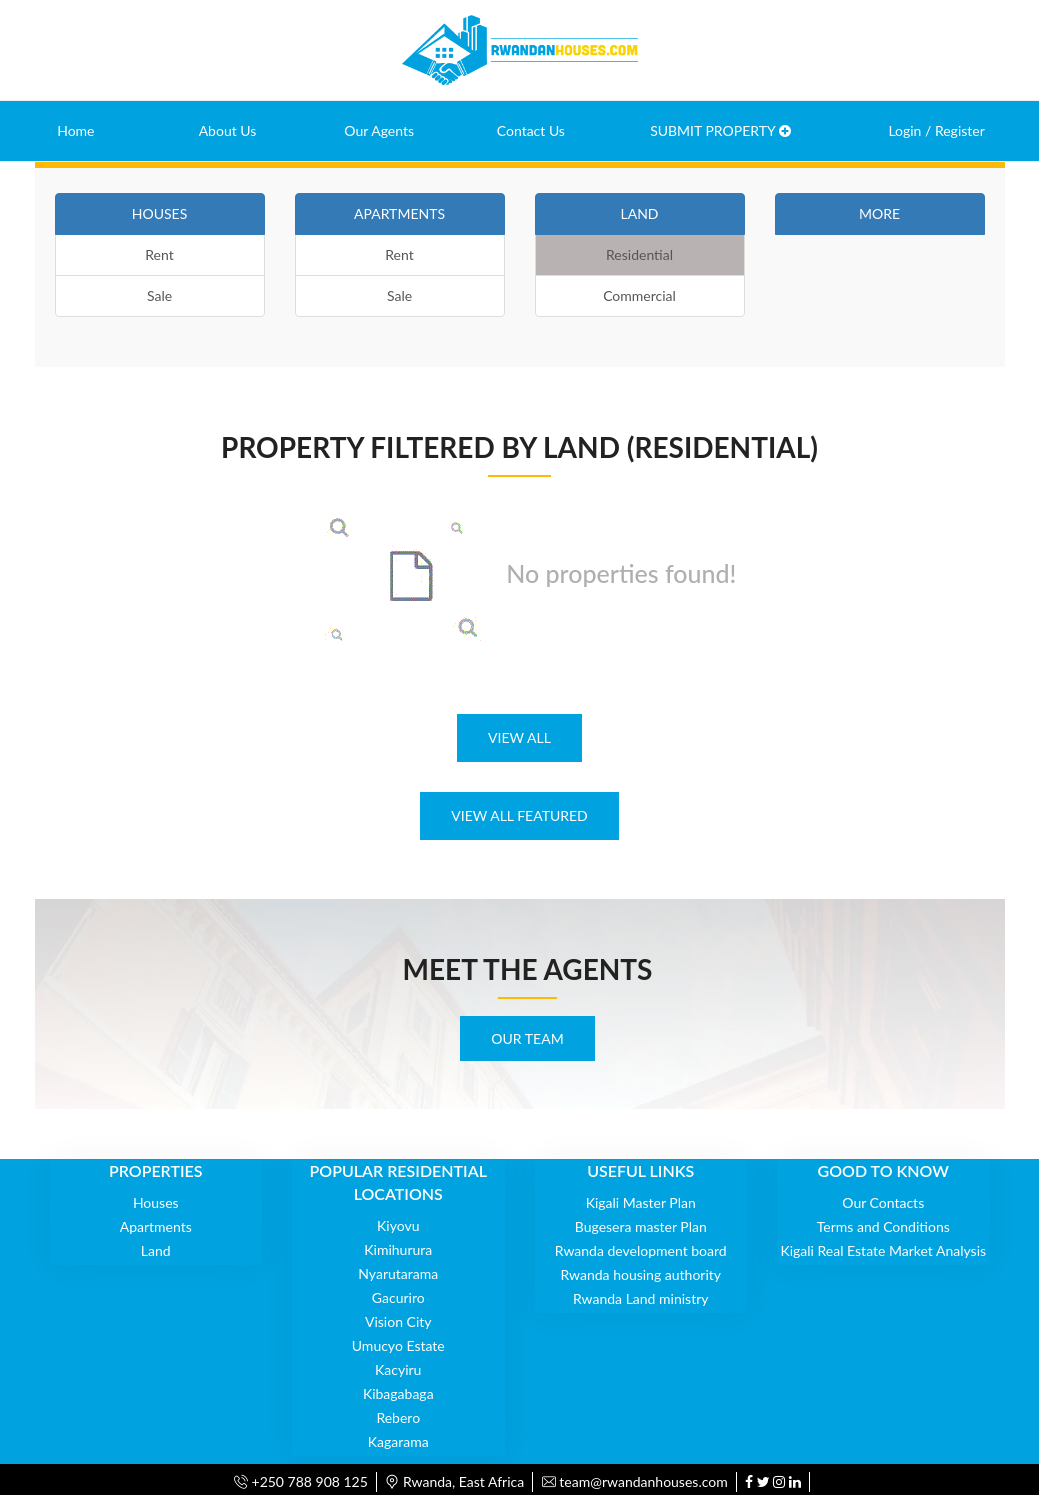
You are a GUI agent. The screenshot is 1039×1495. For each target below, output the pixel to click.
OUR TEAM (527, 1038)
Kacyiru (398, 1369)
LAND (639, 213)
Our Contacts (883, 1202)
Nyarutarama (398, 1273)
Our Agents (379, 130)
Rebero (398, 1417)
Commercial (639, 295)
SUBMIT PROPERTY (720, 130)
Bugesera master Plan (641, 1226)
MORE (879, 213)
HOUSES (159, 213)
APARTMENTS (399, 213)
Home (75, 130)
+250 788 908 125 (301, 1481)
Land (156, 1250)
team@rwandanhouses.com (635, 1481)
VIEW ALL (519, 737)
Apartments (156, 1226)
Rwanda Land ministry (641, 1298)
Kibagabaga (398, 1393)
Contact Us (531, 130)
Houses (156, 1202)
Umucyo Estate (398, 1345)
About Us (228, 130)
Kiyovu (398, 1225)
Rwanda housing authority (640, 1274)
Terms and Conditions (883, 1226)
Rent (159, 254)
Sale (159, 295)
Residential (639, 254)
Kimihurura (398, 1249)
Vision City (398, 1321)
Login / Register (936, 130)
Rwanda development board (641, 1250)
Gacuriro (398, 1297)
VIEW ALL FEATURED (519, 815)
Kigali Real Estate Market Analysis (883, 1250)
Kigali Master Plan (641, 1202)
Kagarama (398, 1441)
